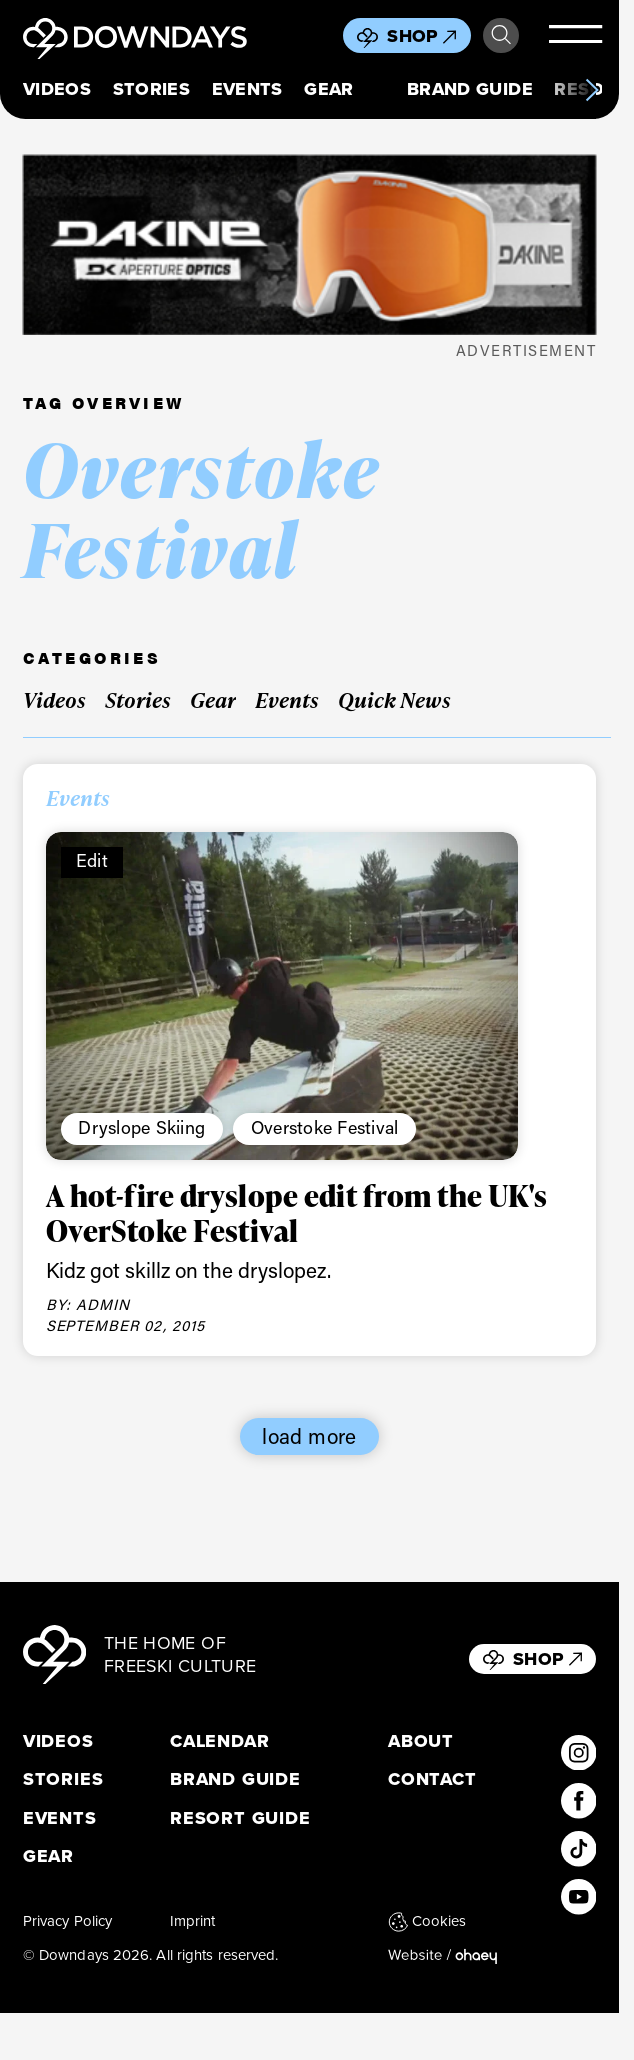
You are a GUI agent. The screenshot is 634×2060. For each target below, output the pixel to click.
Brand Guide (470, 89)
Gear (328, 89)
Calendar (219, 1741)
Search (501, 35)
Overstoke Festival (325, 1127)
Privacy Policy (67, 1921)
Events (247, 89)
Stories (152, 89)
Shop (421, 36)
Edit (92, 860)
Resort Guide (240, 1818)
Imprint (193, 1921)
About (421, 1741)
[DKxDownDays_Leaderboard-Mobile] (309, 245)
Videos (57, 89)
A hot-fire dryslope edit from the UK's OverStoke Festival (297, 1213)
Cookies (427, 1921)
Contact (432, 1779)
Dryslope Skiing (141, 1127)
